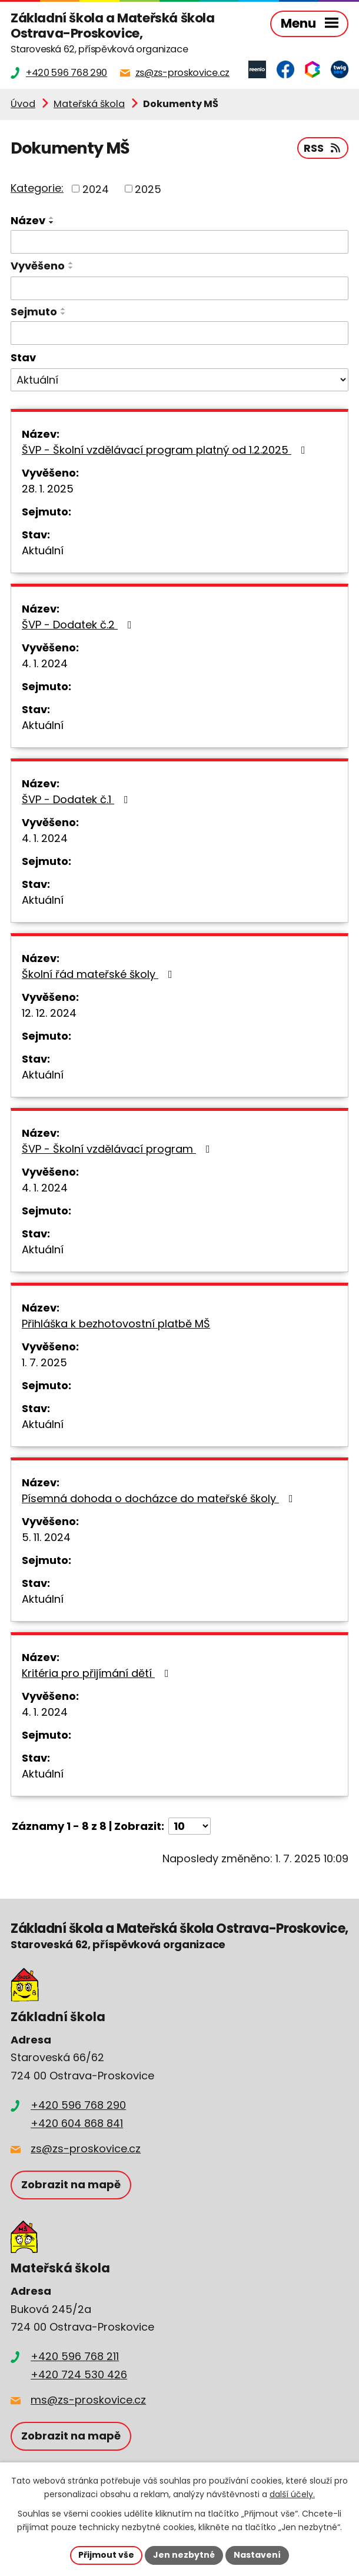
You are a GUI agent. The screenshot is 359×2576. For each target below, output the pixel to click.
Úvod (23, 104)
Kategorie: (37, 188)
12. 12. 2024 (49, 1013)
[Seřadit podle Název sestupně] (51, 222)
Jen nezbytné (184, 2555)
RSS (323, 148)
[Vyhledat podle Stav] (179, 380)
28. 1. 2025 (48, 488)
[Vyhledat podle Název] (179, 242)
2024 (95, 188)
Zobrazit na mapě (71, 2184)
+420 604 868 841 (77, 2123)
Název (28, 220)
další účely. (292, 2495)
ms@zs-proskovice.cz (88, 2399)
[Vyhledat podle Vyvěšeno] (179, 288)
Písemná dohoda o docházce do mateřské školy (160, 1498)
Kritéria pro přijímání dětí (98, 1673)
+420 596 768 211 (75, 2356)
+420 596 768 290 (78, 2105)
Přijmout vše (106, 2555)
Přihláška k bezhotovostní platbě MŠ (116, 1323)
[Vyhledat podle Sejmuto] (179, 333)
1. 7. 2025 (44, 1362)
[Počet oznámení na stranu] (189, 1826)
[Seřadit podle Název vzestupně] (51, 217)
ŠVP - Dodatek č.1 (77, 799)
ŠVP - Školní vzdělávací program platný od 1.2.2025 (166, 449)
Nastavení (257, 2555)
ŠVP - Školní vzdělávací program (118, 1148)
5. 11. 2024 (46, 1537)
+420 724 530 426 (79, 2374)
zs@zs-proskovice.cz (86, 2148)
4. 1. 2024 (45, 663)
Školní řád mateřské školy (99, 974)
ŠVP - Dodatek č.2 (79, 624)
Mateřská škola (89, 104)
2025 (148, 188)
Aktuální (43, 550)
